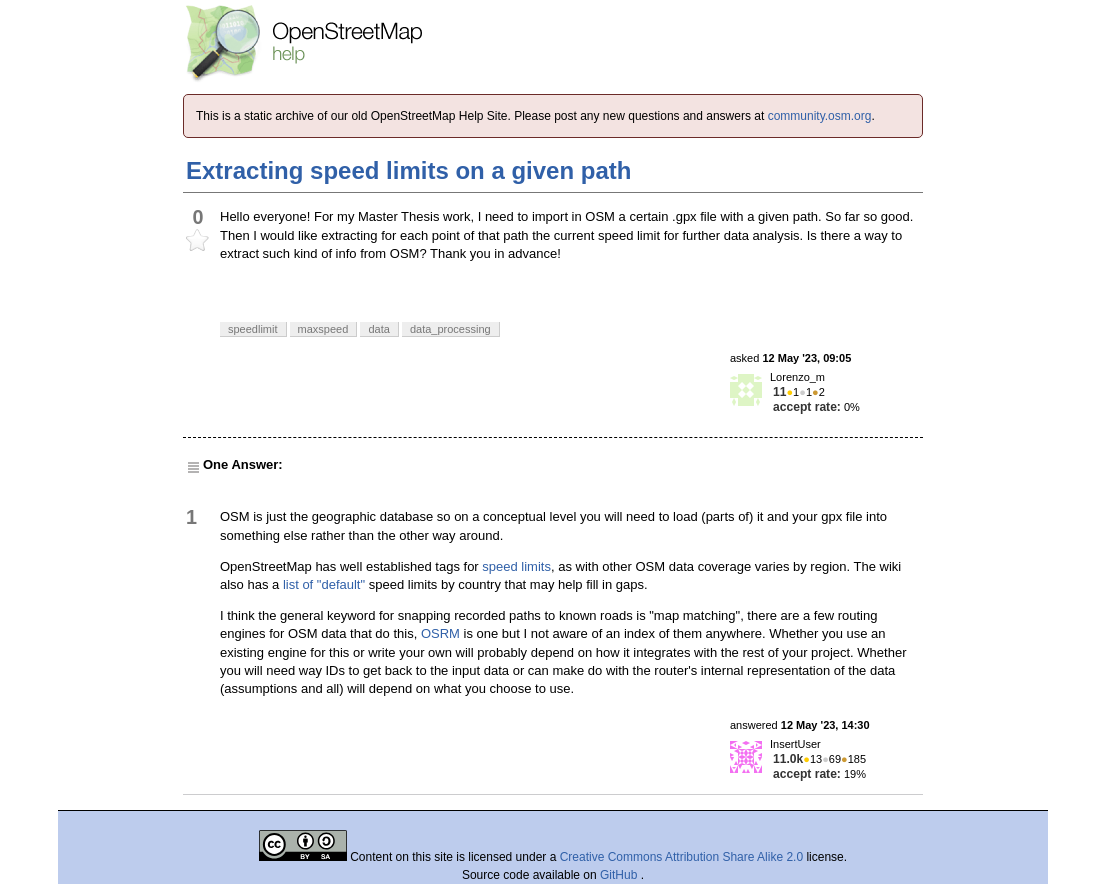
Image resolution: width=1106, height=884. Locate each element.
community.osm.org (820, 116)
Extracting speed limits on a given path (408, 170)
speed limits (516, 566)
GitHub (620, 875)
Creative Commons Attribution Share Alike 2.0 (681, 857)
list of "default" (324, 584)
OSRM (440, 633)
